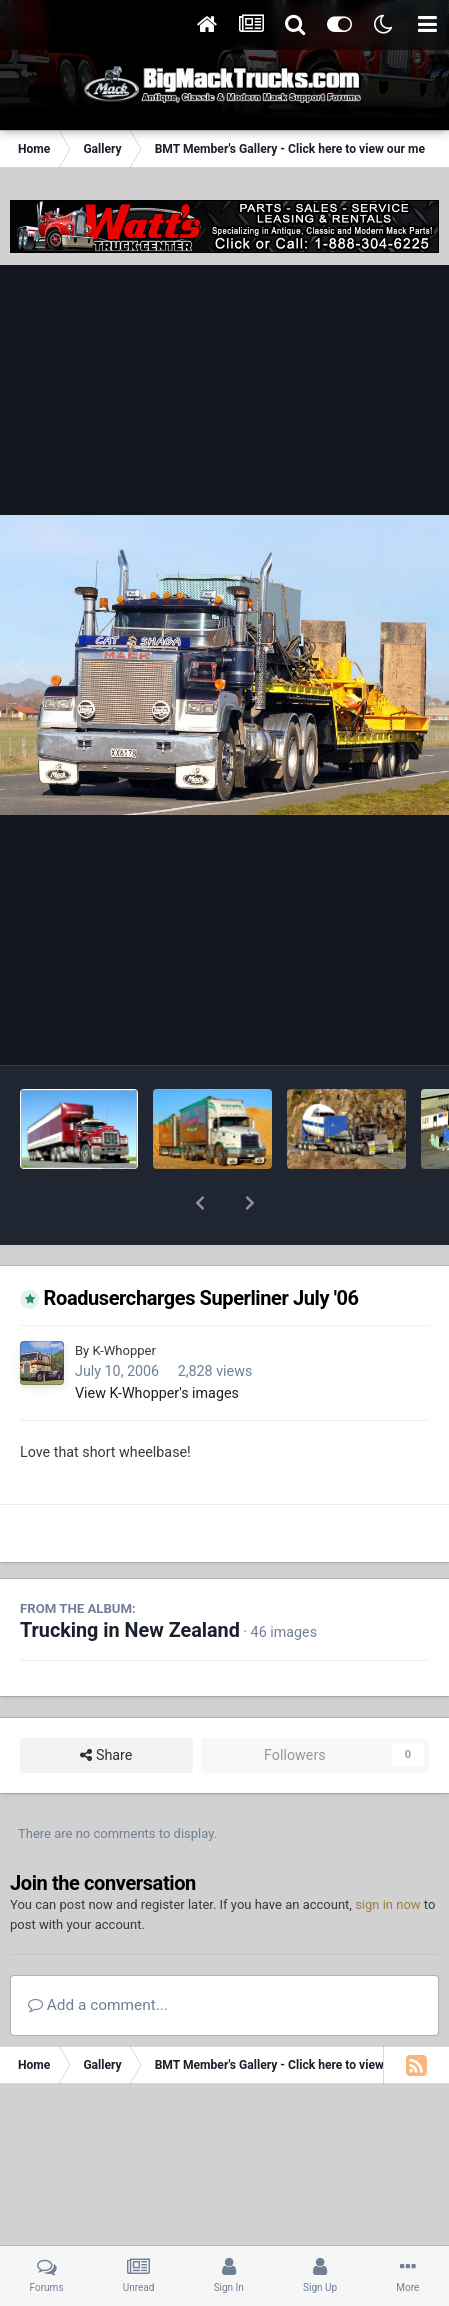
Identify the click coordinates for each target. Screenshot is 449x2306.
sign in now (388, 1852)
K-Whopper (123, 1298)
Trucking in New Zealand (130, 1578)
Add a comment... (98, 1953)
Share (106, 1703)
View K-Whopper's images (157, 1341)
